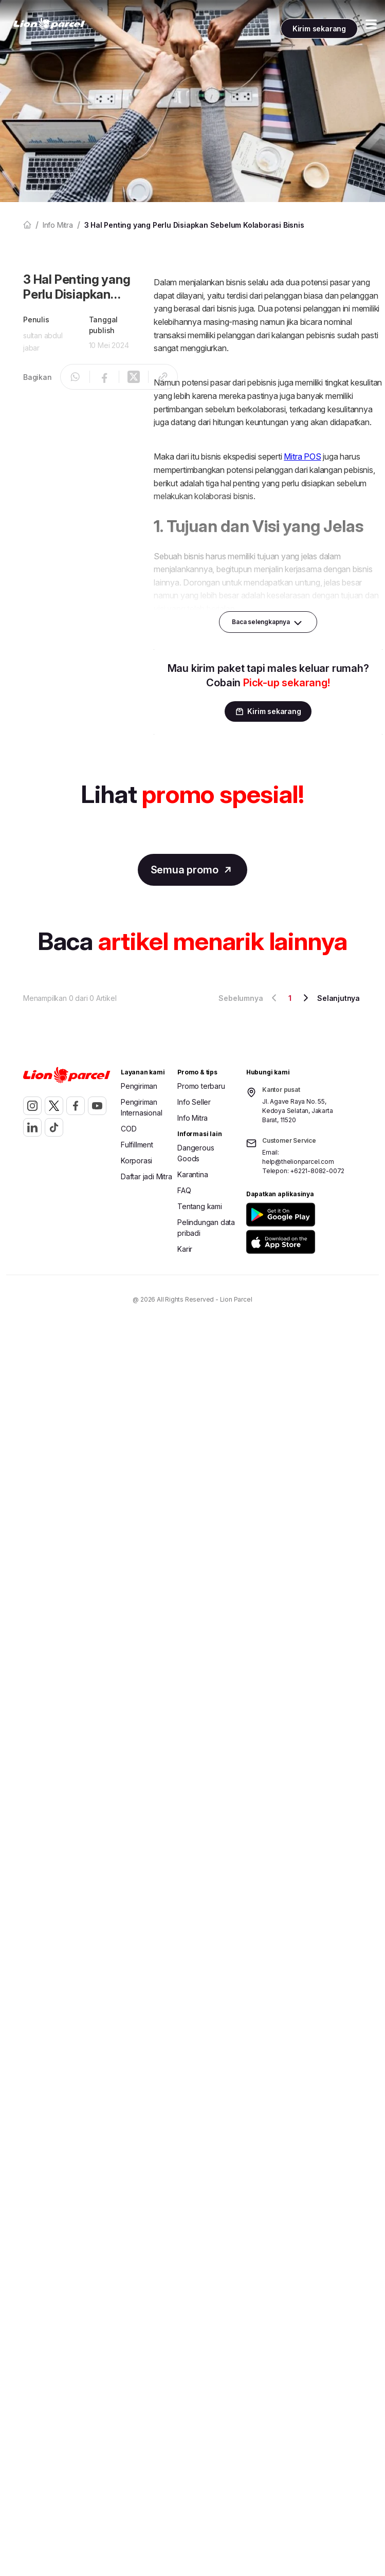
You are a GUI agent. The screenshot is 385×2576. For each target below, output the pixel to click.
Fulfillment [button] (137, 1144)
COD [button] (128, 1128)
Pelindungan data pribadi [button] (206, 1227)
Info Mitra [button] (192, 1117)
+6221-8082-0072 (317, 1171)
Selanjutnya (330, 998)
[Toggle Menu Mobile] (371, 24)
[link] (49, 24)
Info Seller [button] (194, 1102)
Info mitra (58, 225)
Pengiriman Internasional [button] (141, 1107)
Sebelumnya (249, 998)
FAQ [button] (184, 1190)
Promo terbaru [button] (201, 1086)
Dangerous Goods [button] (195, 1153)
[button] (301, 1214)
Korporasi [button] (136, 1160)
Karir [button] (184, 1249)
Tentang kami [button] (199, 1206)
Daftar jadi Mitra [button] (146, 1176)
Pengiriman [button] (139, 1086)
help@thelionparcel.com (298, 1161)
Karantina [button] (192, 1174)
